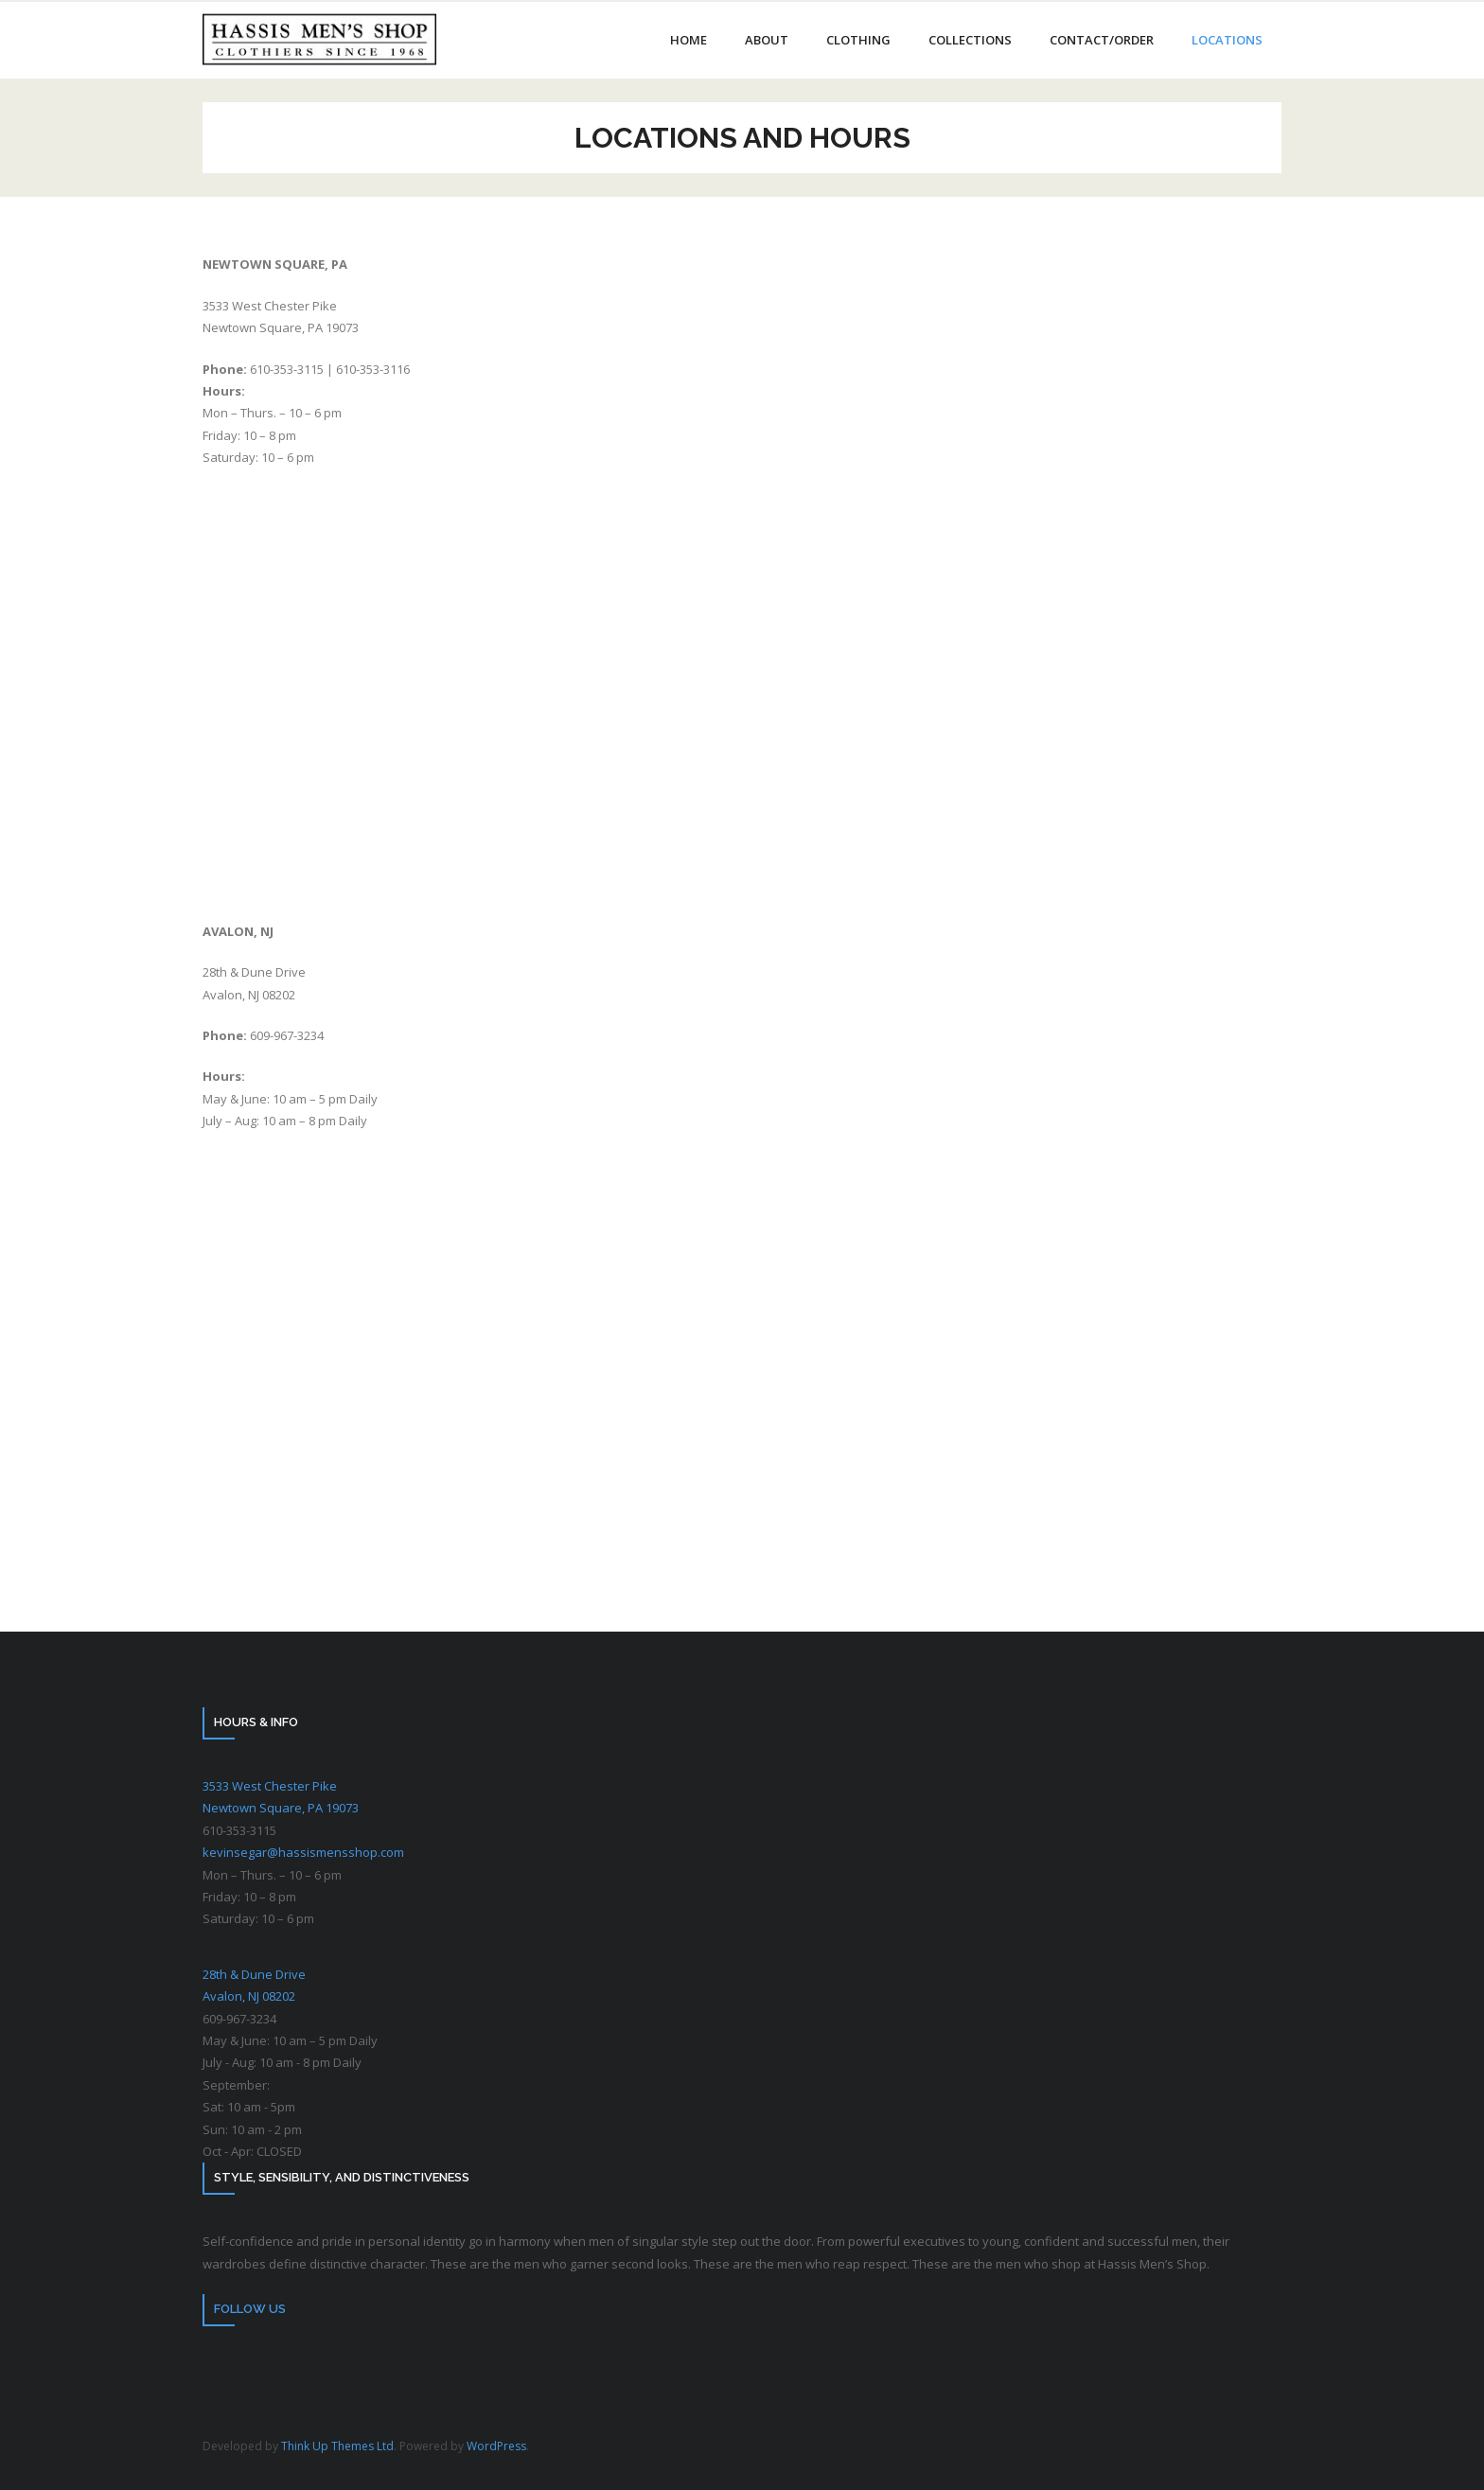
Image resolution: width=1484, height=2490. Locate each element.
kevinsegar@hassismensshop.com (303, 1852)
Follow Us (250, 2309)
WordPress (496, 2446)
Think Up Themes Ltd (337, 2446)
